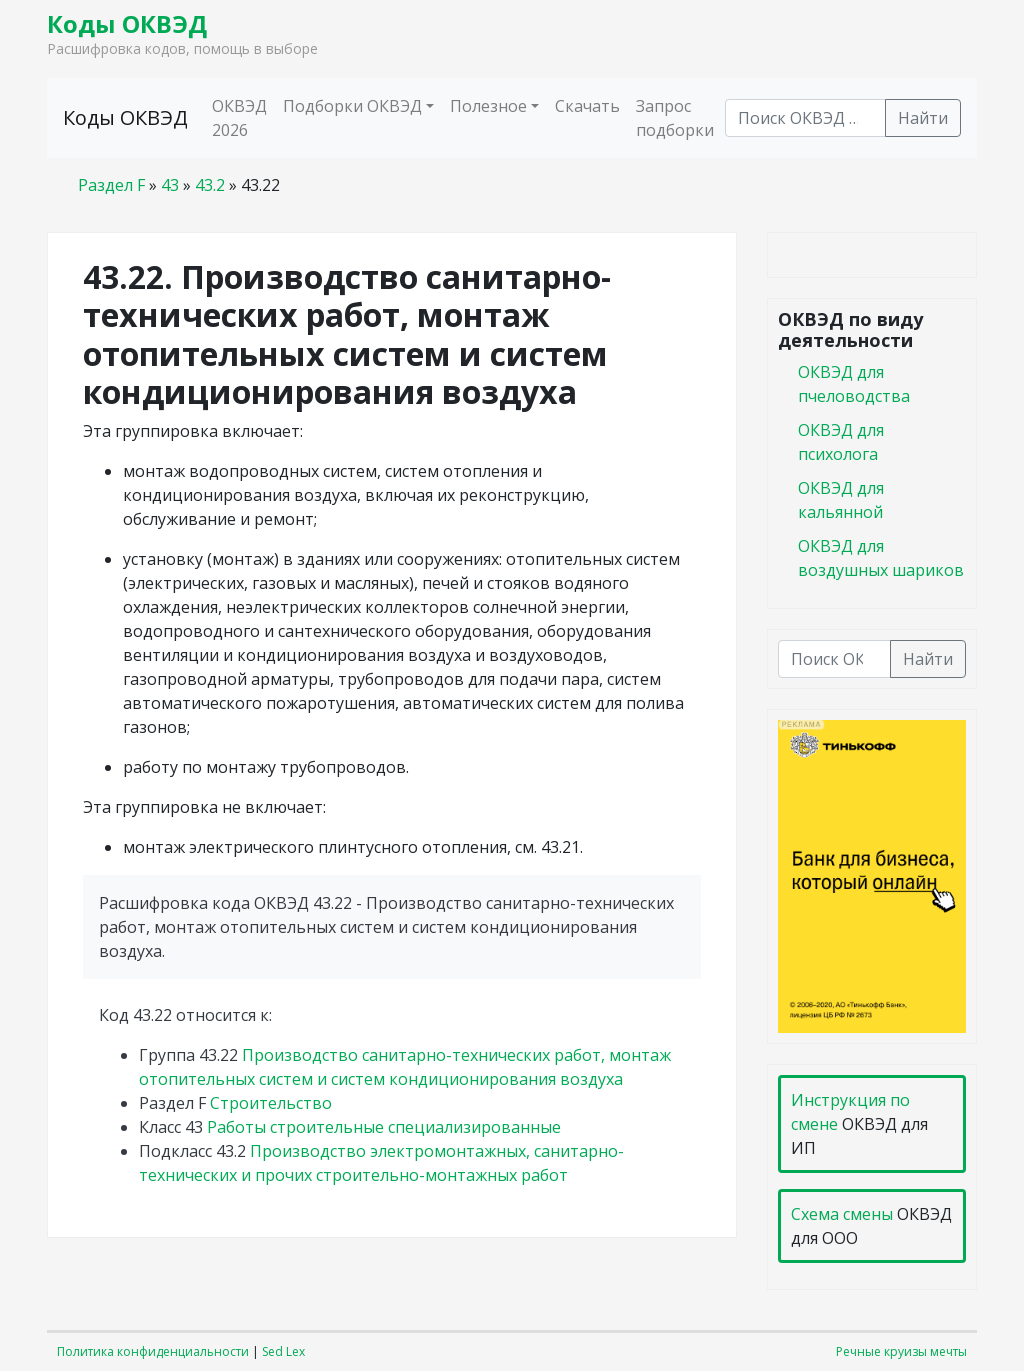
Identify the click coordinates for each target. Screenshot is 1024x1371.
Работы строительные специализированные (384, 1127)
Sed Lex (283, 1351)
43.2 (210, 185)
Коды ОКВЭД (127, 23)
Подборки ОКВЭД (352, 106)
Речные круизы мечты (901, 1351)
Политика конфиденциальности (153, 1351)
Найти (923, 118)
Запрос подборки (675, 118)
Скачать (587, 106)
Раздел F (111, 185)
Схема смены (842, 1214)
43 (170, 185)
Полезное (488, 106)
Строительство (271, 1103)
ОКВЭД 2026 (239, 118)
